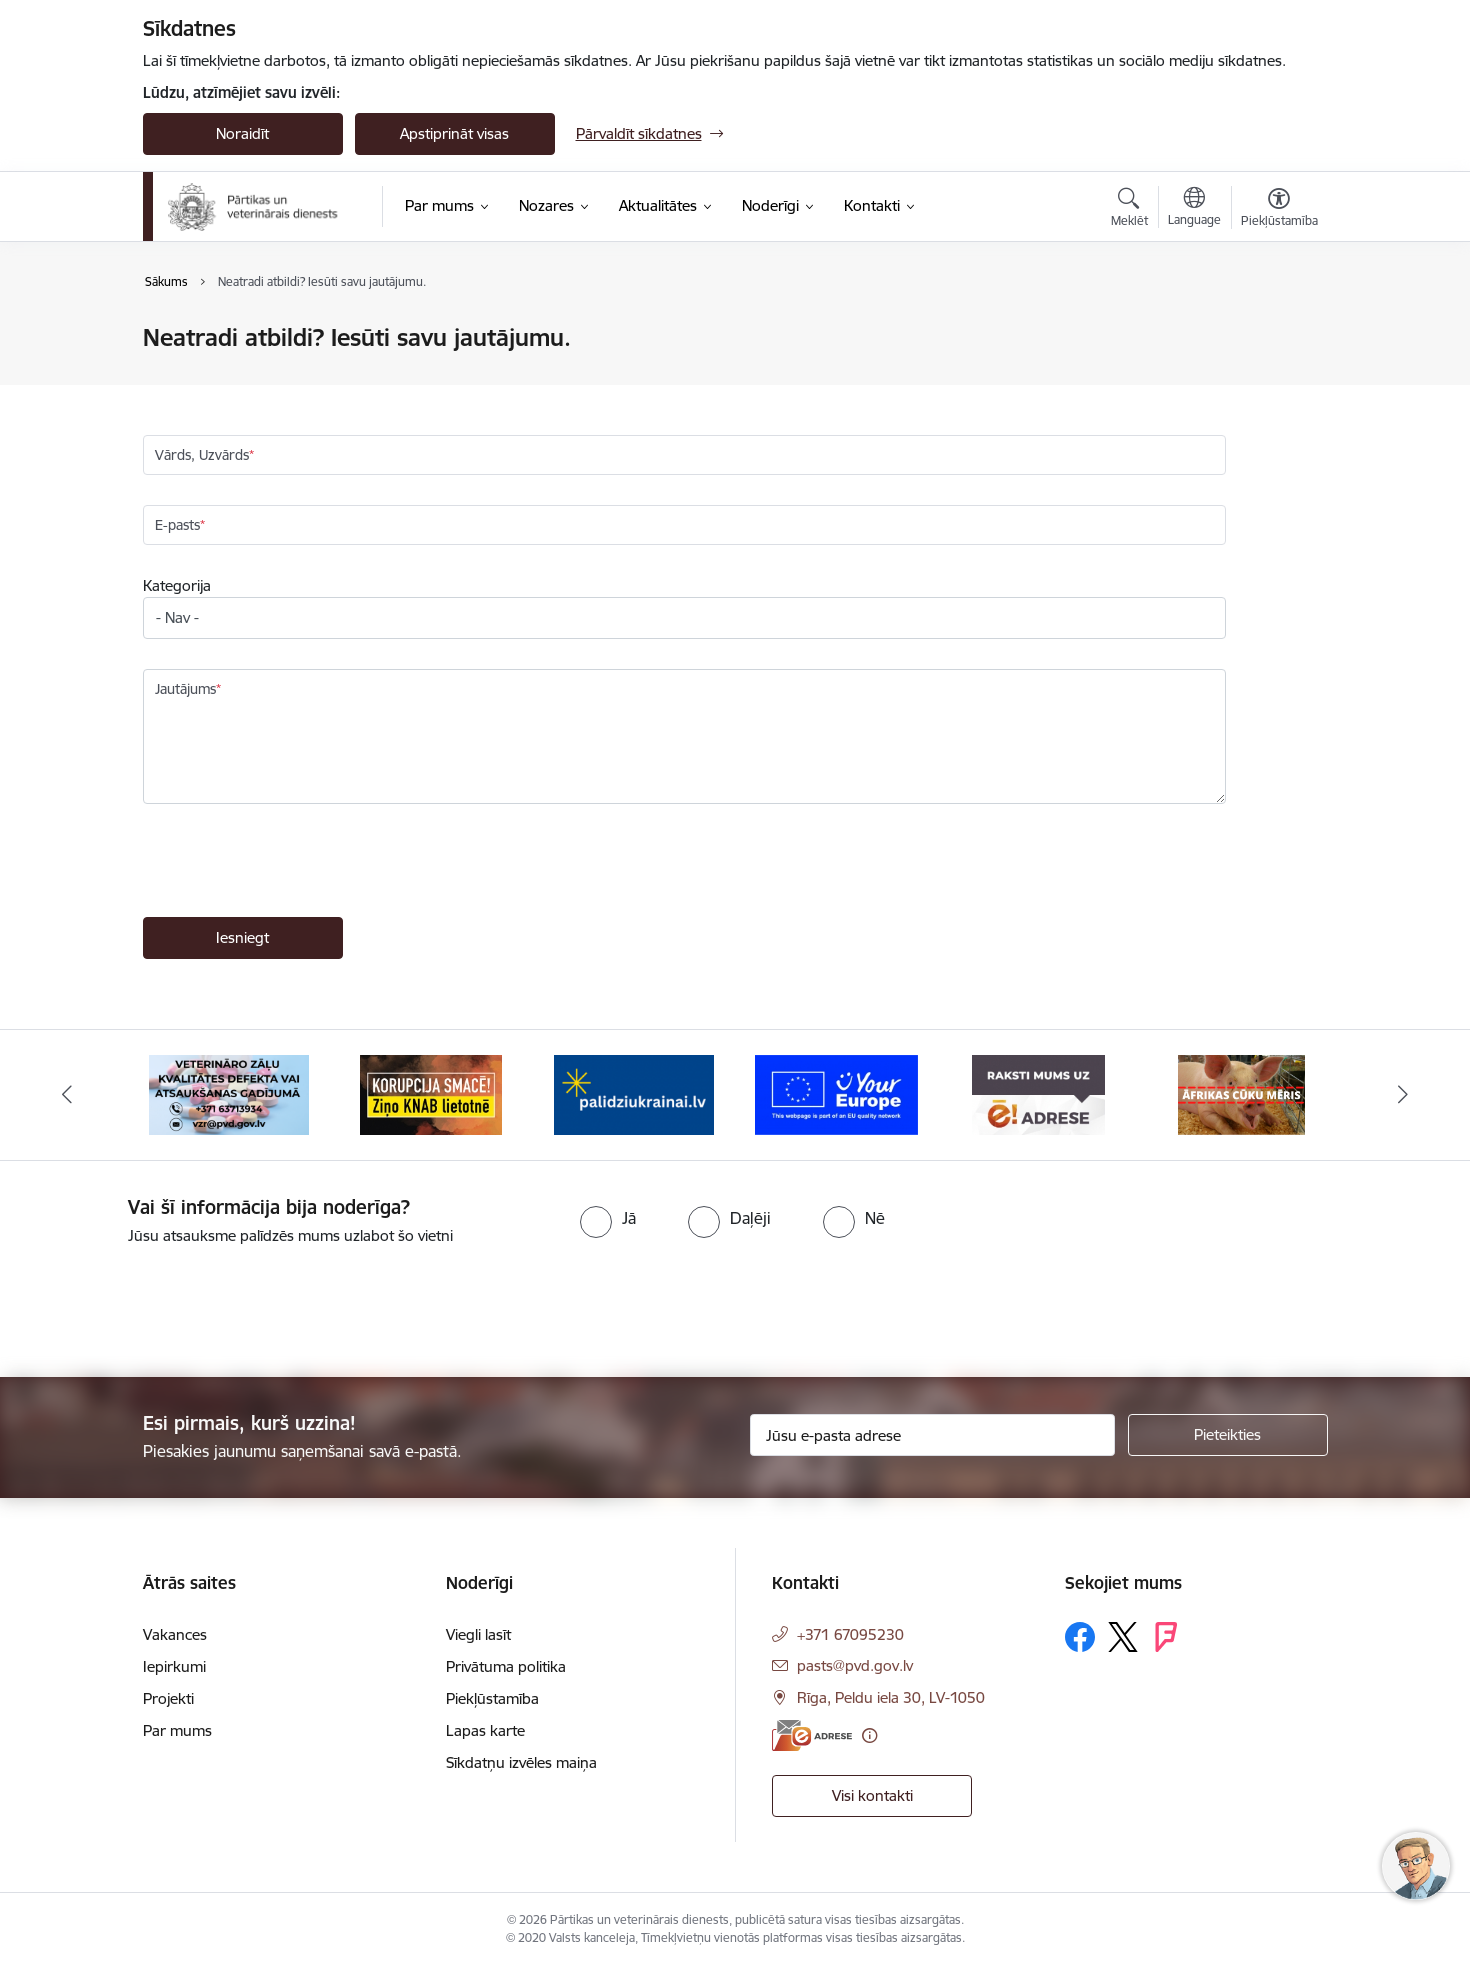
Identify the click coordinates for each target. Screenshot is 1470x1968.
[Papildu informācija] (869, 1735)
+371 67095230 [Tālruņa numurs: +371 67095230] (850, 1634)
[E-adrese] (812, 1735)
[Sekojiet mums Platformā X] (1123, 1637)
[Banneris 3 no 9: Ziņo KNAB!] (431, 1093)
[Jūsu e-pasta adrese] (932, 1435)
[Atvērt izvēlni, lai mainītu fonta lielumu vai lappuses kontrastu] (1279, 210)
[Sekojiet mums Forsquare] (1166, 1637)
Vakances (175, 1634)
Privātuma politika (506, 1666)
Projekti (168, 1698)
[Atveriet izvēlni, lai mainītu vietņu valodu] (1194, 209)
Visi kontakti (872, 1795)
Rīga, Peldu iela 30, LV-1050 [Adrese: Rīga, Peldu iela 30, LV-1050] (891, 1697)
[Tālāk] (1404, 1095)
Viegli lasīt (478, 1634)
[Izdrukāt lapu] (1278, 329)
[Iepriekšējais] (67, 1095)
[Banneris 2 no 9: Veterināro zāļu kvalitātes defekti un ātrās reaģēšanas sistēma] (229, 1093)
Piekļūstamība (492, 1698)
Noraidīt (242, 133)
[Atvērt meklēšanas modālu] (1129, 210)
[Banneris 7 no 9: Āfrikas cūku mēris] (1241, 1093)
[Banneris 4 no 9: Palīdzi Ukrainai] (634, 1093)
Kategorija (177, 585)
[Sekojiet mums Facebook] (1080, 1637)
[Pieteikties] (1228, 1435)
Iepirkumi (174, 1666)
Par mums (177, 1730)
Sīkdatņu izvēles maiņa (521, 1762)
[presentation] (295, 863)
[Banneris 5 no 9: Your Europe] (836, 1093)
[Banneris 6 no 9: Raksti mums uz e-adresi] (1038, 1093)
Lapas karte (485, 1730)
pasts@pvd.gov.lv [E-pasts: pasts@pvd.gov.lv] (855, 1665)
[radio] (608, 1218)
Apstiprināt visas (454, 133)
